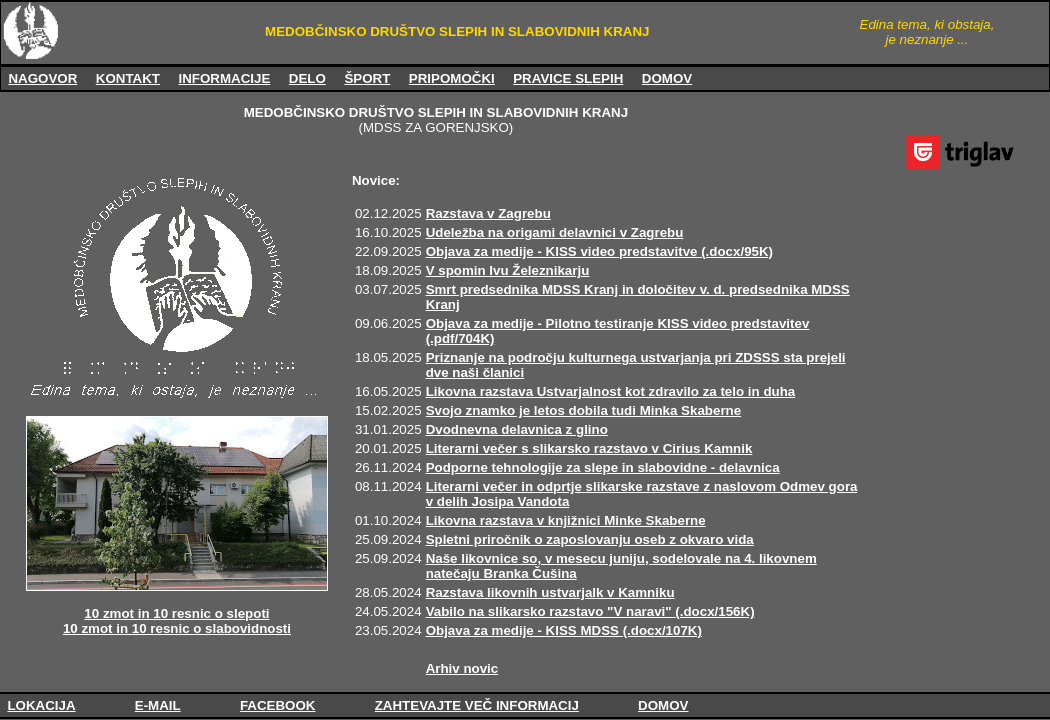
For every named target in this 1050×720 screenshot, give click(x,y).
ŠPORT (367, 78)
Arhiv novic (462, 668)
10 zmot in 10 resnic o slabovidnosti (177, 628)
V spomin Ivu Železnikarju (508, 270)
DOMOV (667, 78)
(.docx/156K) (714, 611)
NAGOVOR (42, 78)
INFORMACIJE (224, 78)
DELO (307, 78)
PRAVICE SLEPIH (568, 78)
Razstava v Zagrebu (488, 213)
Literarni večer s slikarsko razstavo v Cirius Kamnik (589, 448)
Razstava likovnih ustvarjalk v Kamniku (550, 592)
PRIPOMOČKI (452, 78)
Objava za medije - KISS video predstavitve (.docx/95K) (599, 251)
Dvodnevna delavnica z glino (517, 429)
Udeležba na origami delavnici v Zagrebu (555, 232)
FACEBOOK (278, 705)
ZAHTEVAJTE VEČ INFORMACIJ (477, 705)
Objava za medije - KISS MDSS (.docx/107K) (564, 630)
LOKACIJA (41, 705)
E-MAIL (158, 705)
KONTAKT (128, 78)
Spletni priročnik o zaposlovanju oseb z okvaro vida (590, 539)
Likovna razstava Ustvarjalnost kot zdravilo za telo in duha (611, 391)
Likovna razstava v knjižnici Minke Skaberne (566, 520)
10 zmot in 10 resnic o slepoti (176, 613)
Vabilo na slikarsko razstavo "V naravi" (551, 611)
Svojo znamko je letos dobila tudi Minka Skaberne (584, 410)
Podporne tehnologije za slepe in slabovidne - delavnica (603, 467)
